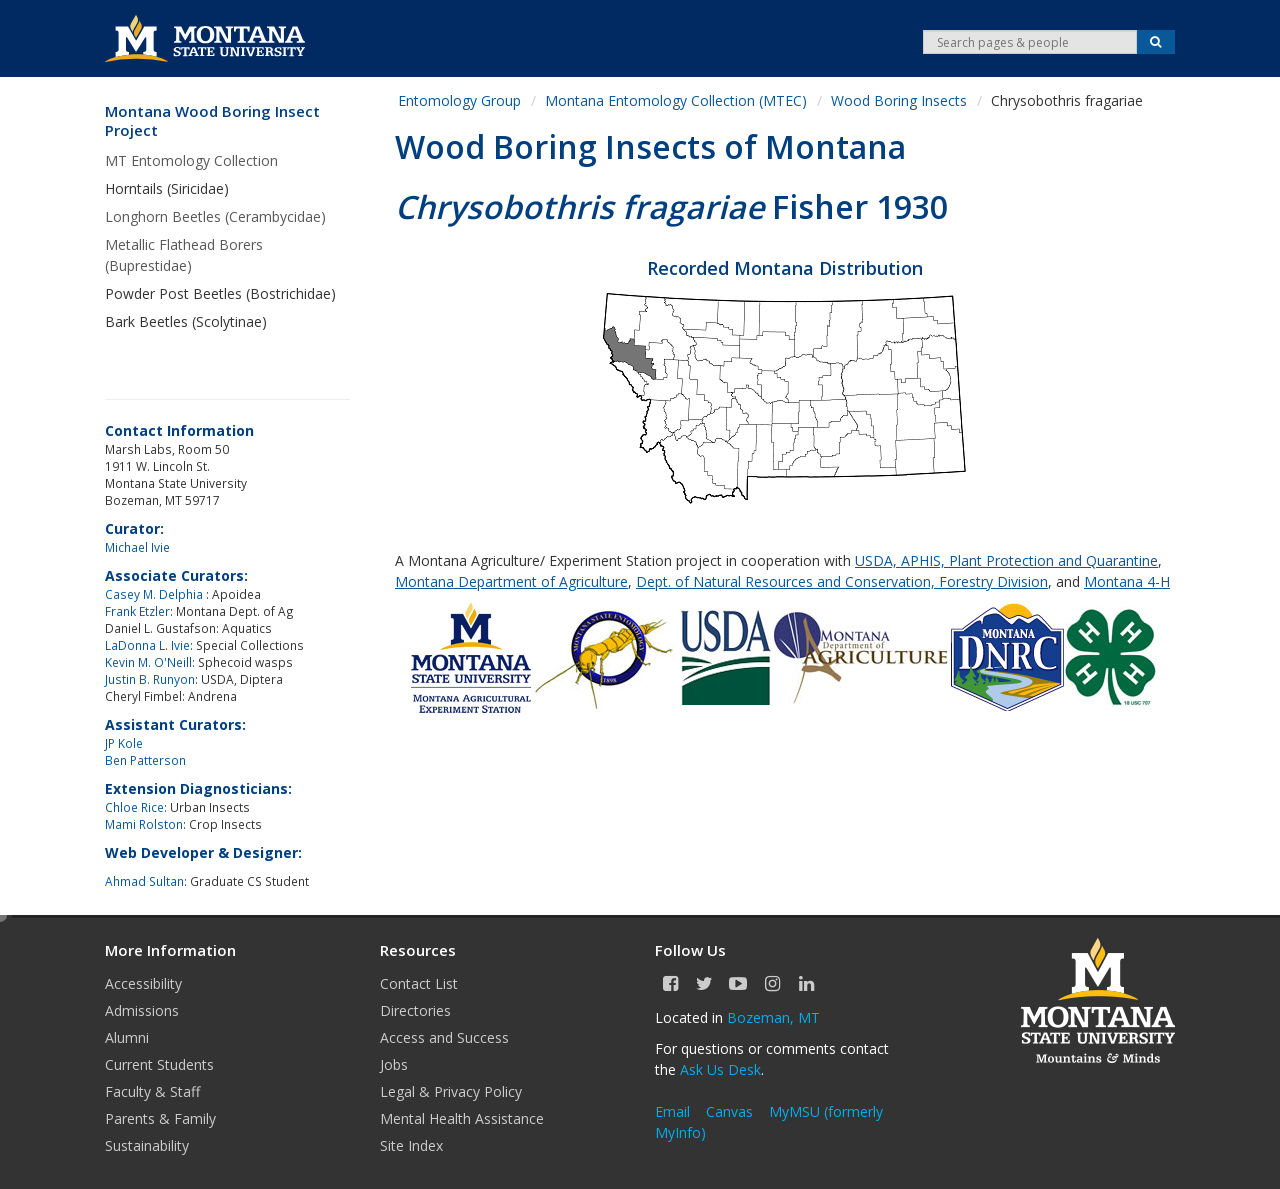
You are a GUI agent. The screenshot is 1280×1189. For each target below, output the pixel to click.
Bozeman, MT (773, 1017)
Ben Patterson (145, 760)
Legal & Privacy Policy (451, 1091)
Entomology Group (459, 100)
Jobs (394, 1064)
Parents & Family (160, 1118)
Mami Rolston (144, 824)
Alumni (127, 1037)
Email (672, 1111)
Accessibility (143, 983)
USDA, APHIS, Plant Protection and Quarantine (1006, 560)
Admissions (142, 1010)
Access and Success (444, 1037)
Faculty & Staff (152, 1091)
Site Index (411, 1145)
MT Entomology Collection (191, 160)
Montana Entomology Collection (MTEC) (676, 100)
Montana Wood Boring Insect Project (212, 121)
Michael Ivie (137, 547)
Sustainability (147, 1145)
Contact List (419, 983)
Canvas (729, 1111)
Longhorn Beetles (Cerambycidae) (215, 216)
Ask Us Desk (720, 1069)
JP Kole (124, 743)
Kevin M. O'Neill (148, 662)
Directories (415, 1010)
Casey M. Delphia (155, 594)
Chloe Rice (134, 807)
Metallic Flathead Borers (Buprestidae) (184, 255)
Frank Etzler (137, 611)
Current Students (159, 1064)
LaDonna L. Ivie (147, 645)
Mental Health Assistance (462, 1118)
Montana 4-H (1127, 581)
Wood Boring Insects (899, 100)
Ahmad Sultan (144, 881)
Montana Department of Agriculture (511, 581)
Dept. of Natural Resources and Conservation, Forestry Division (842, 581)
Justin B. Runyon (150, 679)
